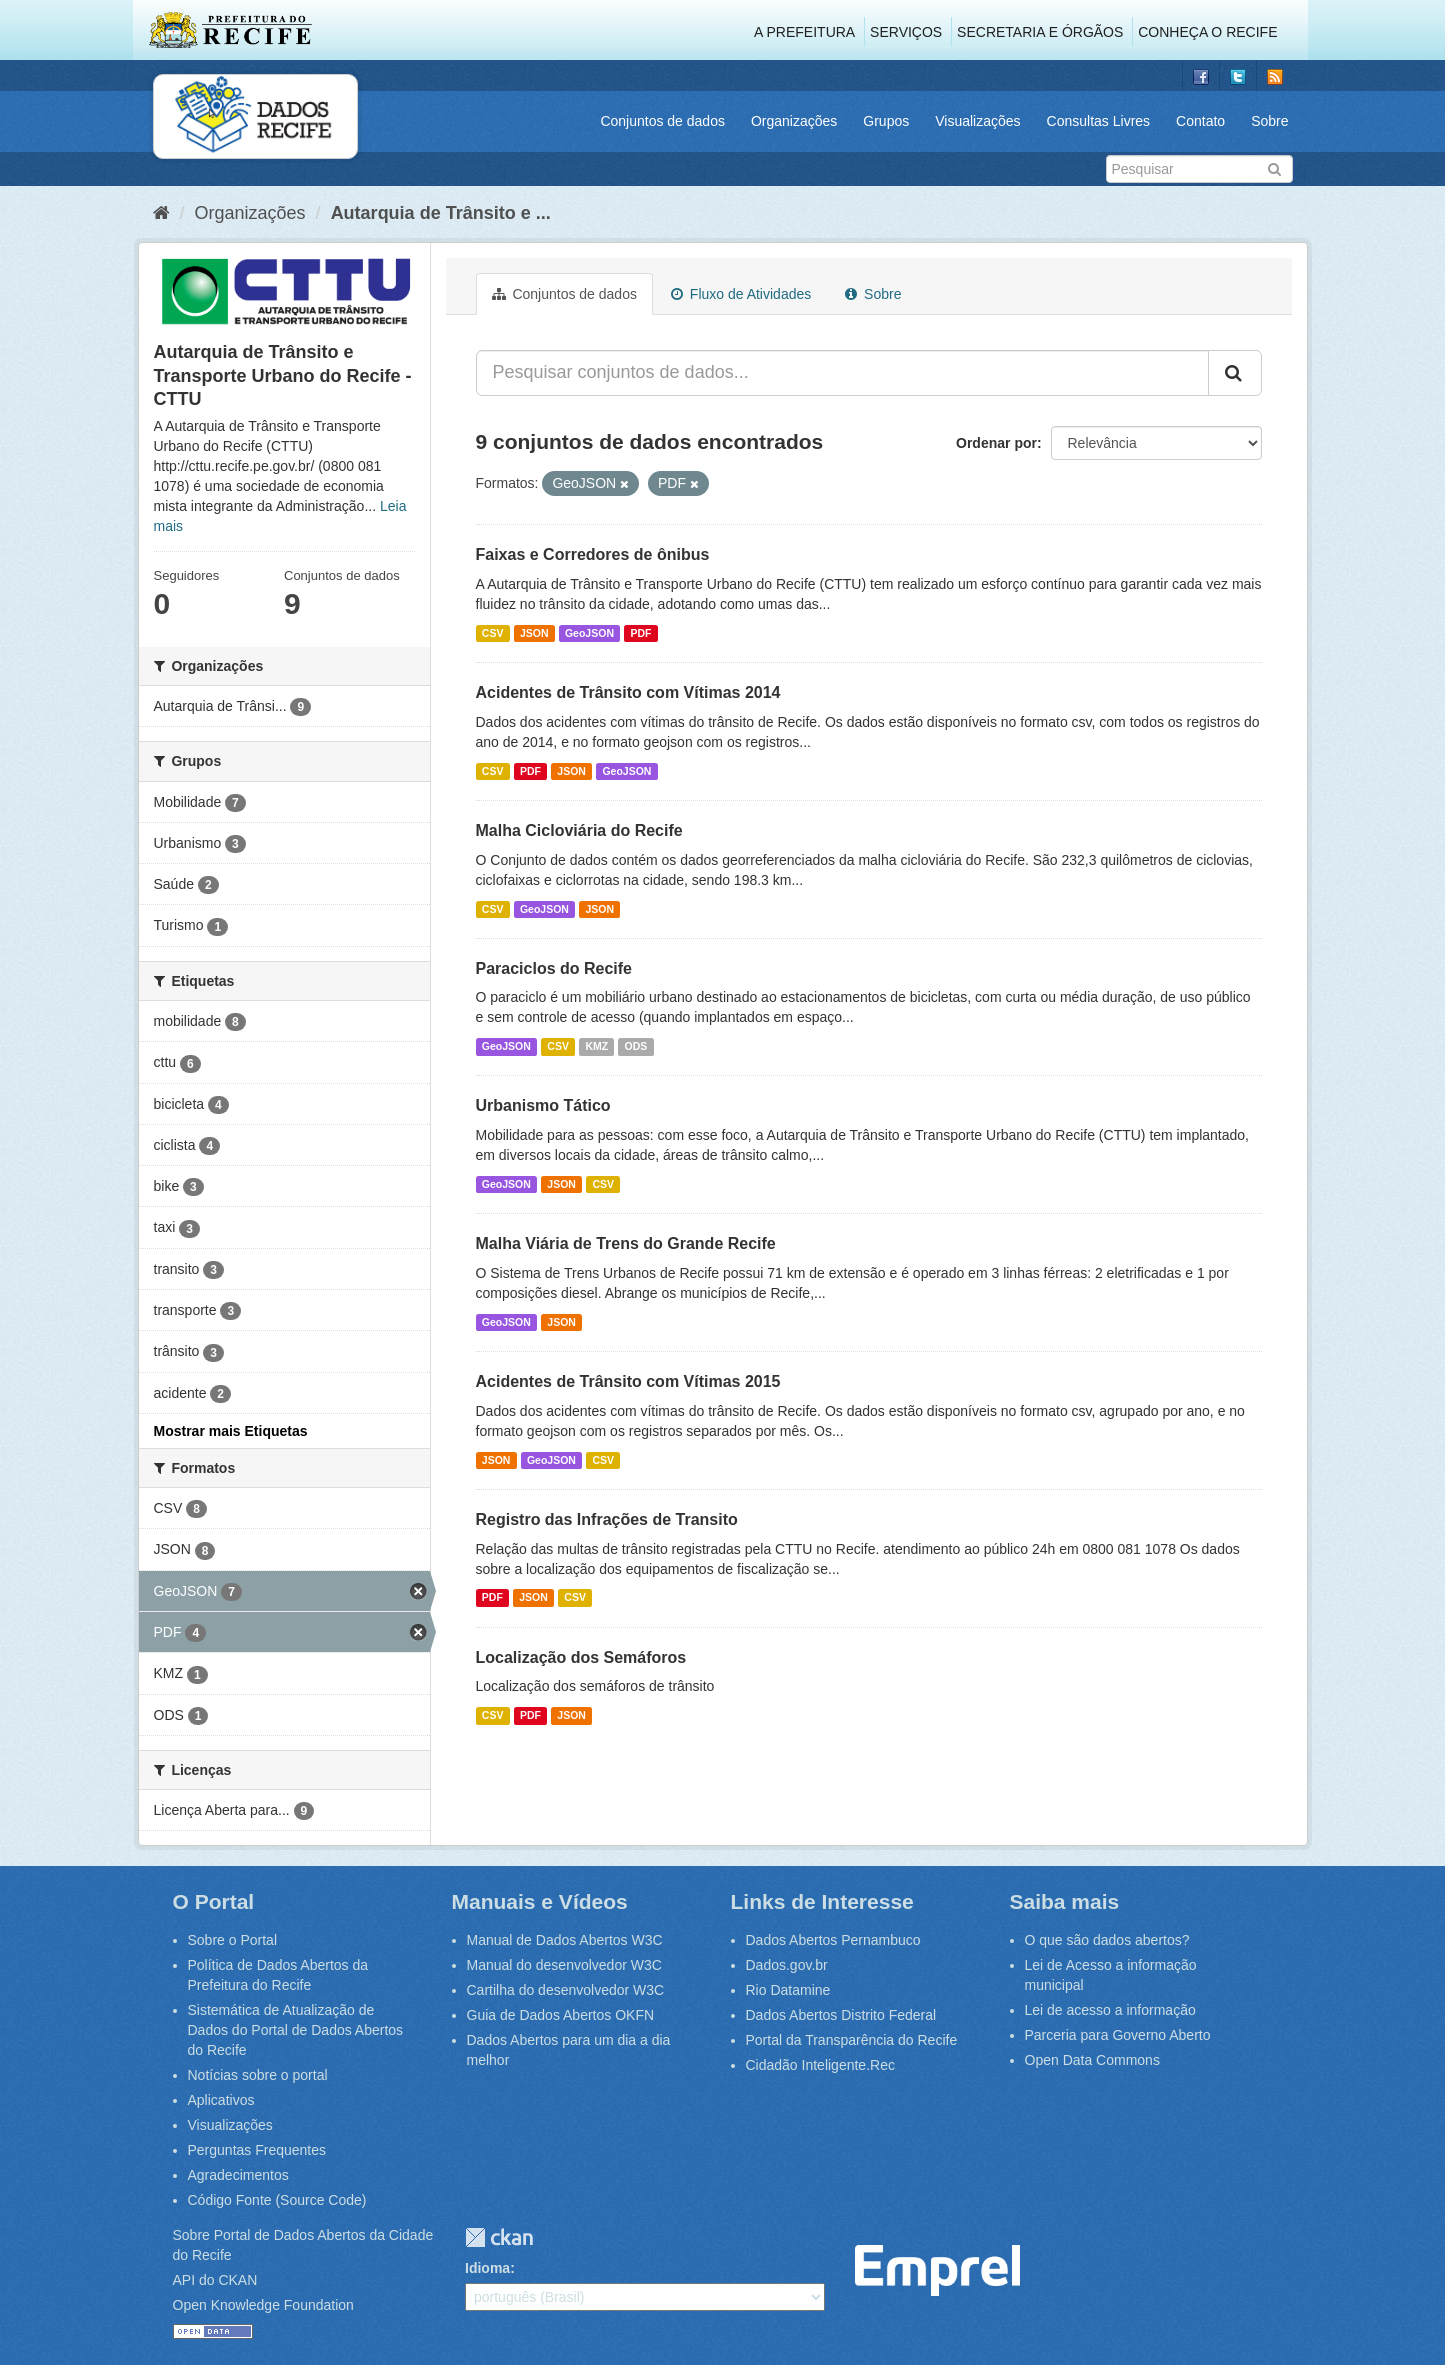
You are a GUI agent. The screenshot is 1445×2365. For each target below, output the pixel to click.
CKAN (499, 2237)
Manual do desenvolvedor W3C (564, 1965)
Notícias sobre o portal (258, 2075)
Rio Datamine (788, 1990)
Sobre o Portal (233, 1940)
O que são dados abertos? (1107, 1940)
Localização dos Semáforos (581, 1657)
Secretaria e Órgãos (1040, 32)
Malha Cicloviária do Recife (579, 830)
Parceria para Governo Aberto (1118, 2035)
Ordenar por (996, 443)
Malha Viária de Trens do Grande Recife (626, 1243)
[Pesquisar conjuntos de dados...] (842, 373)
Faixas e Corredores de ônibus (593, 554)
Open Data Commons (1092, 2060)
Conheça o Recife (1207, 32)
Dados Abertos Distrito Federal (841, 2015)
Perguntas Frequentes (257, 2150)
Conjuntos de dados (662, 121)
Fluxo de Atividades (741, 294)
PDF (640, 633)
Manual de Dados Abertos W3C (565, 1940)
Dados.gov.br (787, 1965)
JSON (534, 633)
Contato (1200, 121)
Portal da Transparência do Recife (852, 2040)
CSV (493, 633)
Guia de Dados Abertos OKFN (561, 2015)
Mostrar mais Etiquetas (231, 1431)
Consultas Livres (1099, 121)
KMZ (596, 1046)
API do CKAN (215, 2280)
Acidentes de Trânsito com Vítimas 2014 (628, 692)
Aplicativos (221, 2100)
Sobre (1269, 121)
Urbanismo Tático (543, 1105)
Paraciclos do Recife (554, 968)
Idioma (487, 2268)
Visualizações (977, 121)
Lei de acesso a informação (1110, 2010)
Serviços (906, 32)
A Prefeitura (804, 32)
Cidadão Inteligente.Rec (820, 2065)
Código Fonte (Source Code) (277, 2200)
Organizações (794, 121)
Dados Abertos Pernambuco (833, 1940)
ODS (636, 1046)
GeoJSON (589, 633)
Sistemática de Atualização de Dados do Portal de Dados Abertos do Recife (296, 2030)
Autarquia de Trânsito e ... (441, 213)
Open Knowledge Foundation (263, 2305)
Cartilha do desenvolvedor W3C (566, 1990)
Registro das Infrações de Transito (607, 1519)
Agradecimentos (238, 2175)
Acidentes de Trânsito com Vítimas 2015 (628, 1381)
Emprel (937, 2270)
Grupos (886, 121)
